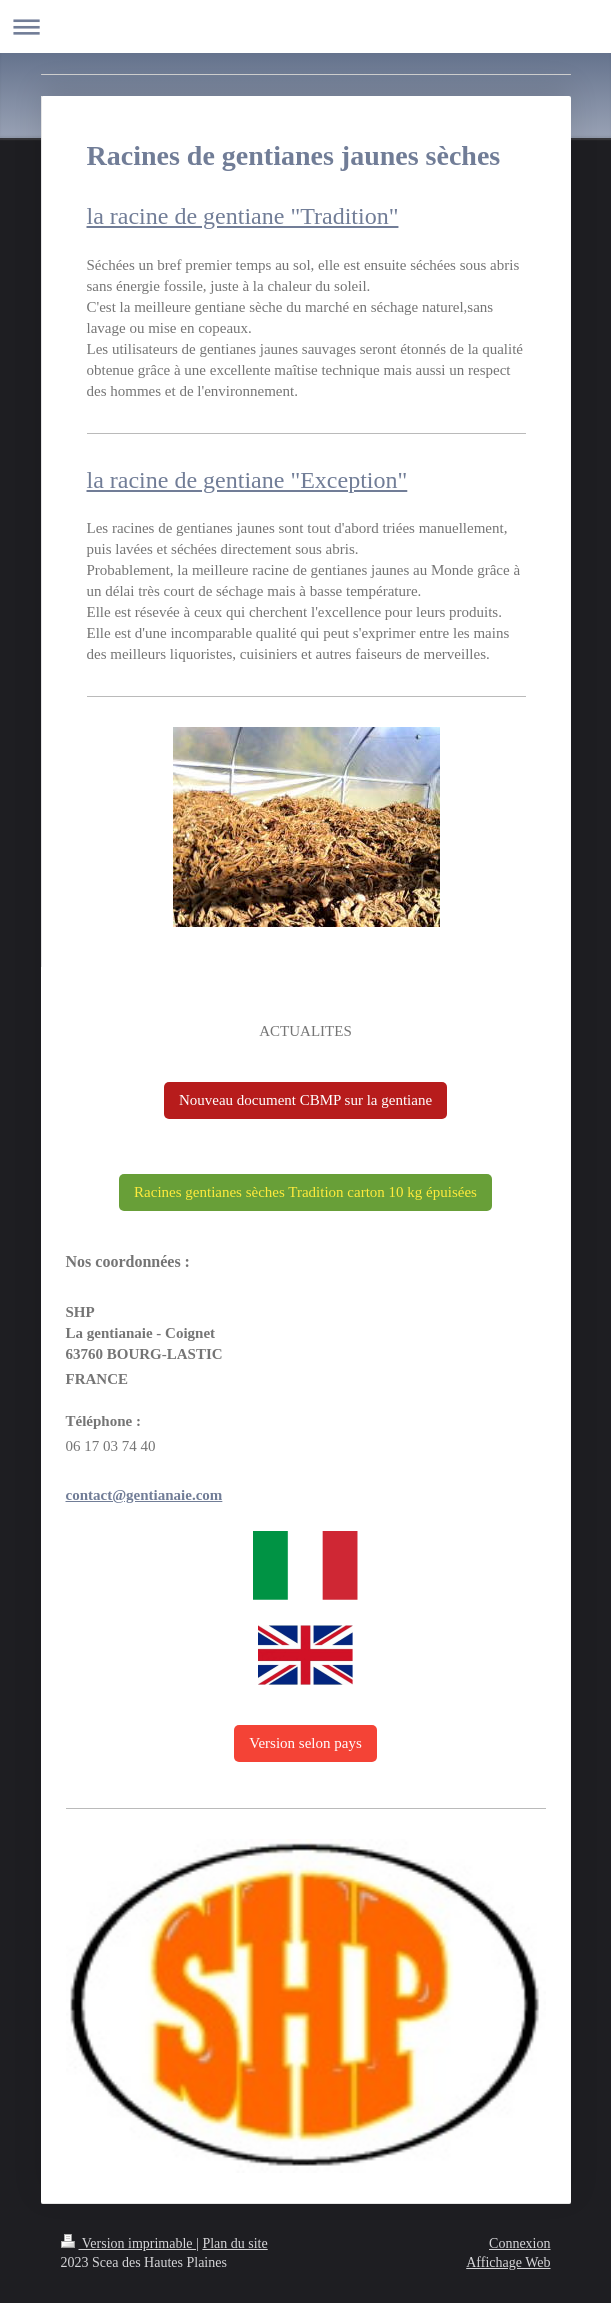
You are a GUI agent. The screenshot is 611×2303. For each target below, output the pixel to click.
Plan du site (234, 2243)
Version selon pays (305, 1743)
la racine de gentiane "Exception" (247, 480)
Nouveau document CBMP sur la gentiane (305, 1100)
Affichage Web (508, 2262)
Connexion (519, 2243)
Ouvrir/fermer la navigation (305, 26)
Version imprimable (129, 2243)
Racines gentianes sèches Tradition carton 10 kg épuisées (305, 1192)
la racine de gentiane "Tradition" (243, 216)
